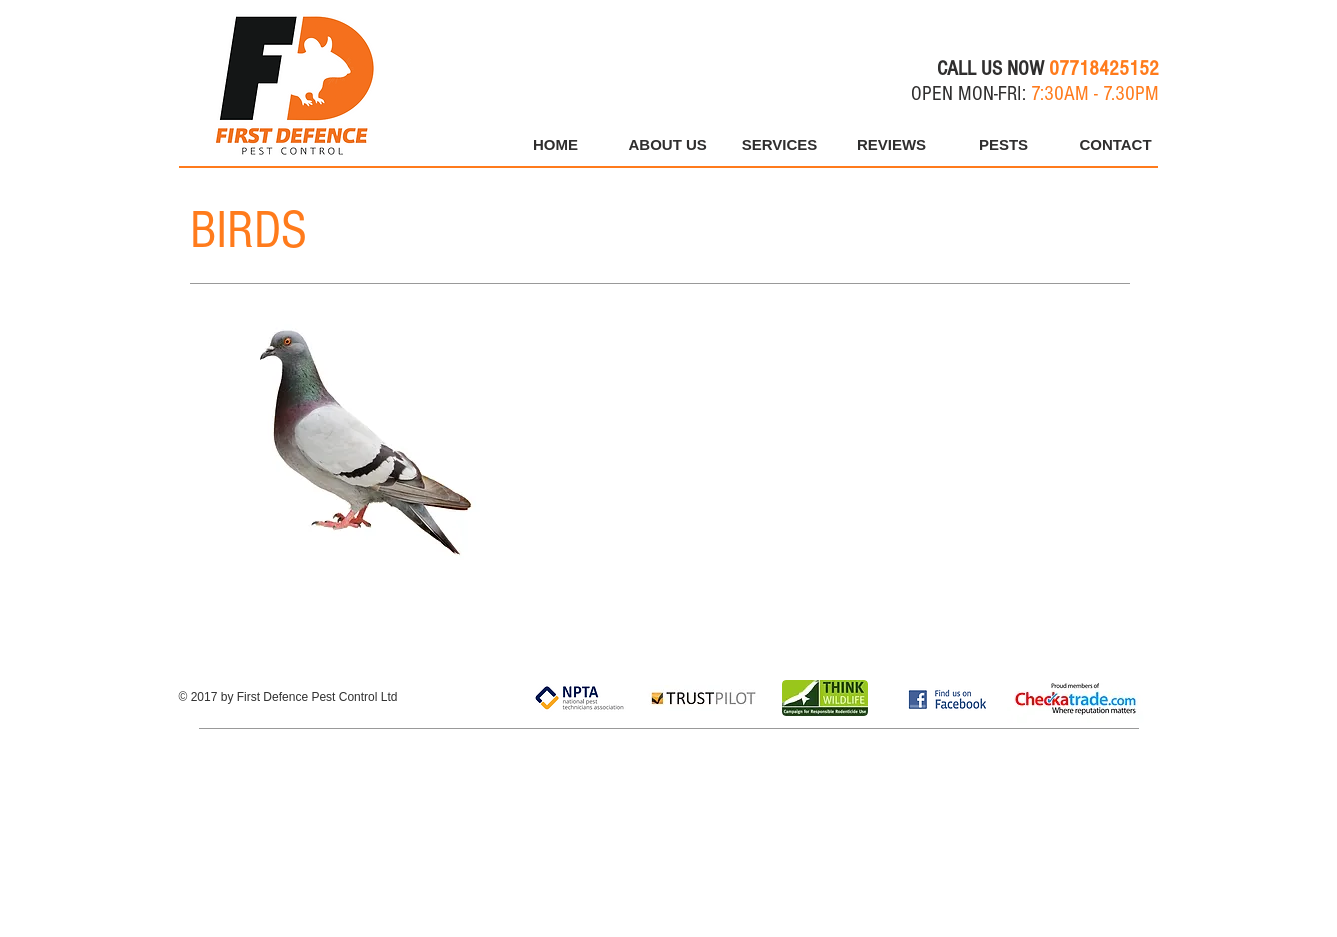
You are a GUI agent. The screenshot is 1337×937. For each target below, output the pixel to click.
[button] (1004, 145)
